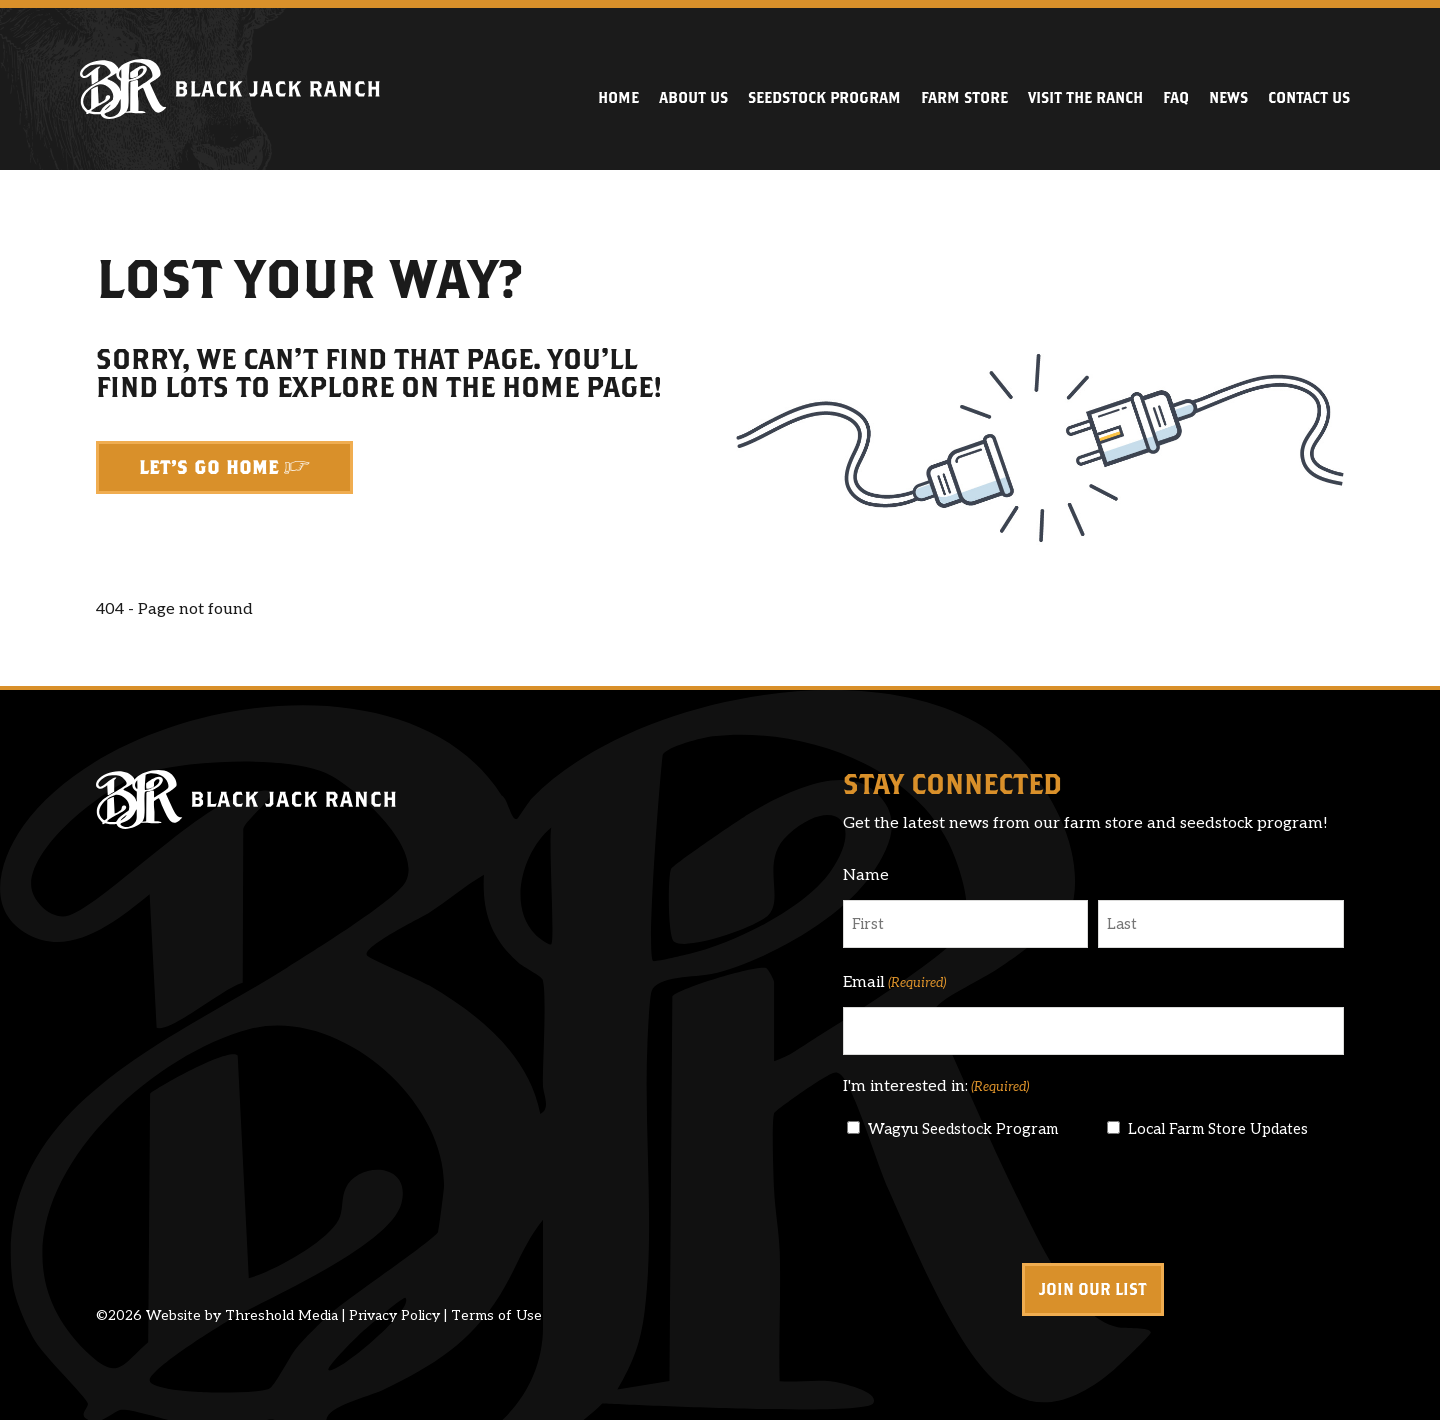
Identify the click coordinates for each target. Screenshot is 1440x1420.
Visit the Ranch (1085, 97)
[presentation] (995, 1202)
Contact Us (1309, 97)
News (1228, 97)
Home (618, 97)
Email (894, 983)
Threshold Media (281, 1315)
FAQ (1176, 97)
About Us (693, 97)
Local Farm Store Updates (1218, 1129)
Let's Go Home (209, 467)
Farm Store (964, 97)
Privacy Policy (394, 1315)
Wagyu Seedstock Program (963, 1129)
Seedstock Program (824, 97)
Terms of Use (496, 1315)
